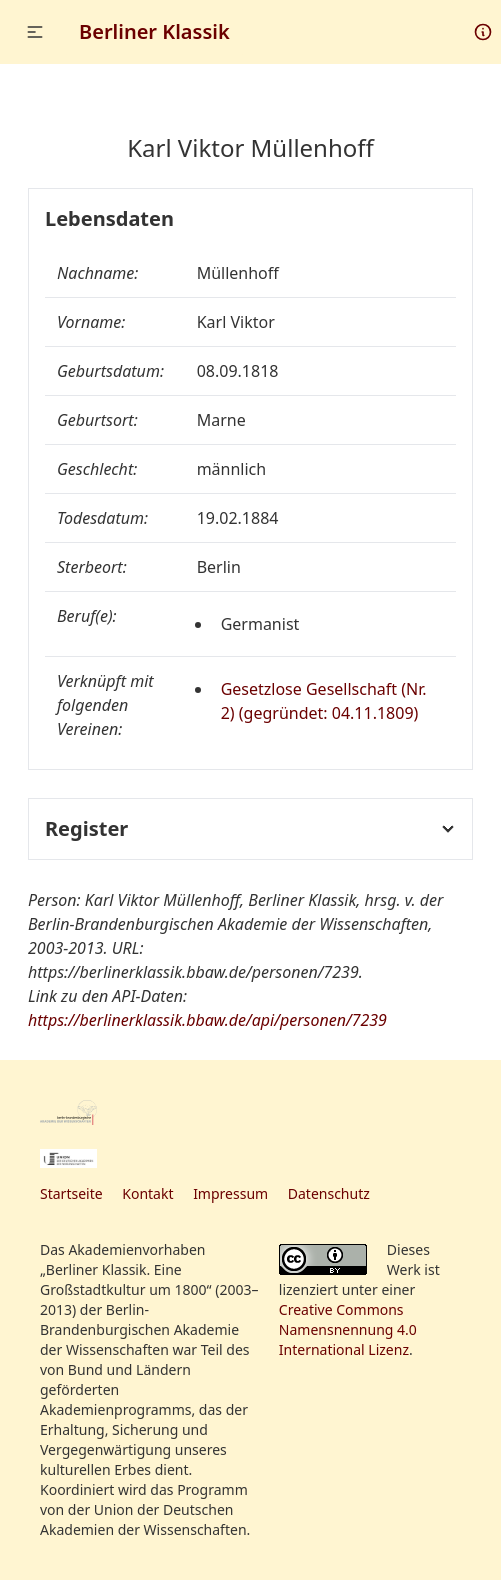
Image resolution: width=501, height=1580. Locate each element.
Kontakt (147, 1193)
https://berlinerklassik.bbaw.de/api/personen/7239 (207, 1020)
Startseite (71, 1193)
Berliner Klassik (154, 31)
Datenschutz (329, 1193)
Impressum (230, 1193)
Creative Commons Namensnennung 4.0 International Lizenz (348, 1329)
